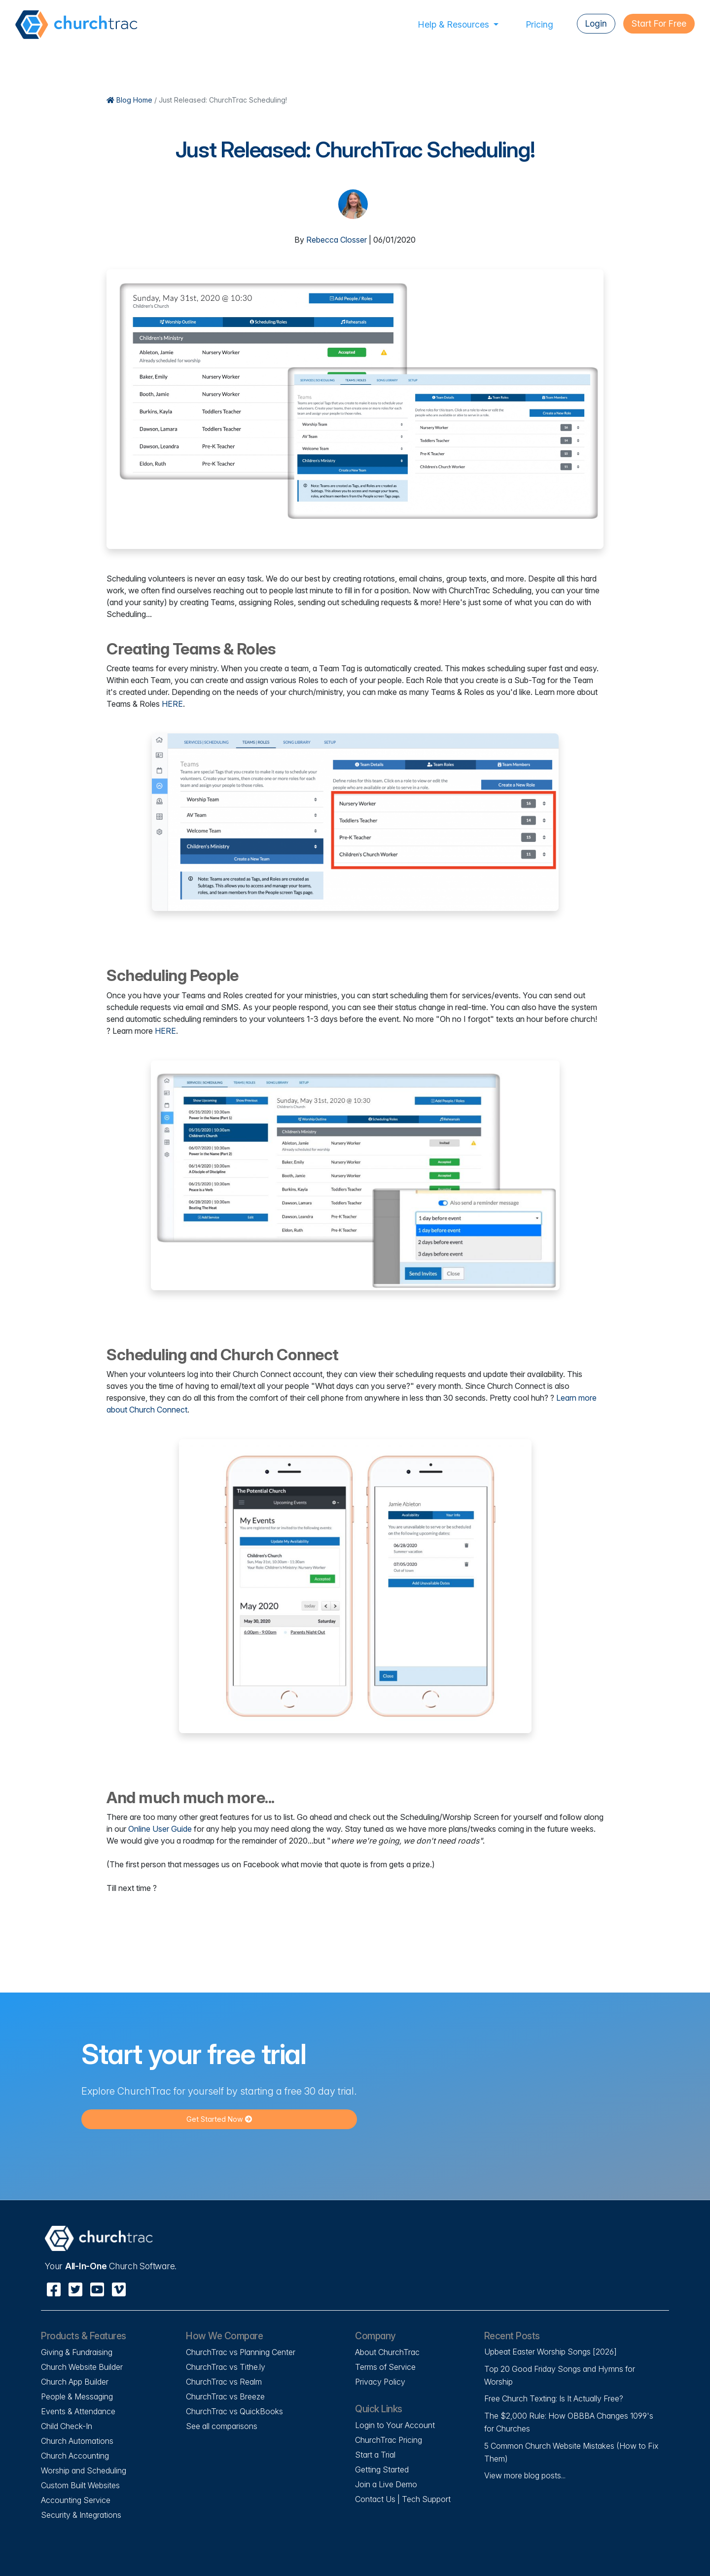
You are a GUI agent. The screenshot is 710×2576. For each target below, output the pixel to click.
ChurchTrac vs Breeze (225, 2396)
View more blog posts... (525, 2475)
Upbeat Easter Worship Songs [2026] (550, 2352)
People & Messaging (77, 2396)
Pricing (539, 24)
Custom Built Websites (80, 2485)
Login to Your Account (395, 2425)
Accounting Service (75, 2500)
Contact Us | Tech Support (403, 2499)
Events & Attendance (78, 2411)
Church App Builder (74, 2382)
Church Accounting (75, 2456)
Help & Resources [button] (455, 24)
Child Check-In (66, 2426)
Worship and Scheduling (83, 2470)
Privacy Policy (380, 2382)
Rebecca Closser (336, 240)
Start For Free (659, 23)
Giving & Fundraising (76, 2352)
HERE (172, 704)
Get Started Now (219, 2119)
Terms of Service (385, 2367)
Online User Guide (160, 1829)
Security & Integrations (81, 2515)
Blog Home (117, 100)
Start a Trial (375, 2455)
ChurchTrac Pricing (388, 2440)
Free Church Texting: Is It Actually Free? (553, 2398)
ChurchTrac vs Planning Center (240, 2352)
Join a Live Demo (386, 2484)
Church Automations (77, 2441)
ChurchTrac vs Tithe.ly (225, 2367)
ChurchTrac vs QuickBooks (234, 2411)
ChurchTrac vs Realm (224, 2382)
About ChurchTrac (387, 2352)
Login (596, 23)
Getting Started (382, 2469)
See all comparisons (221, 2426)
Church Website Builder (82, 2367)
